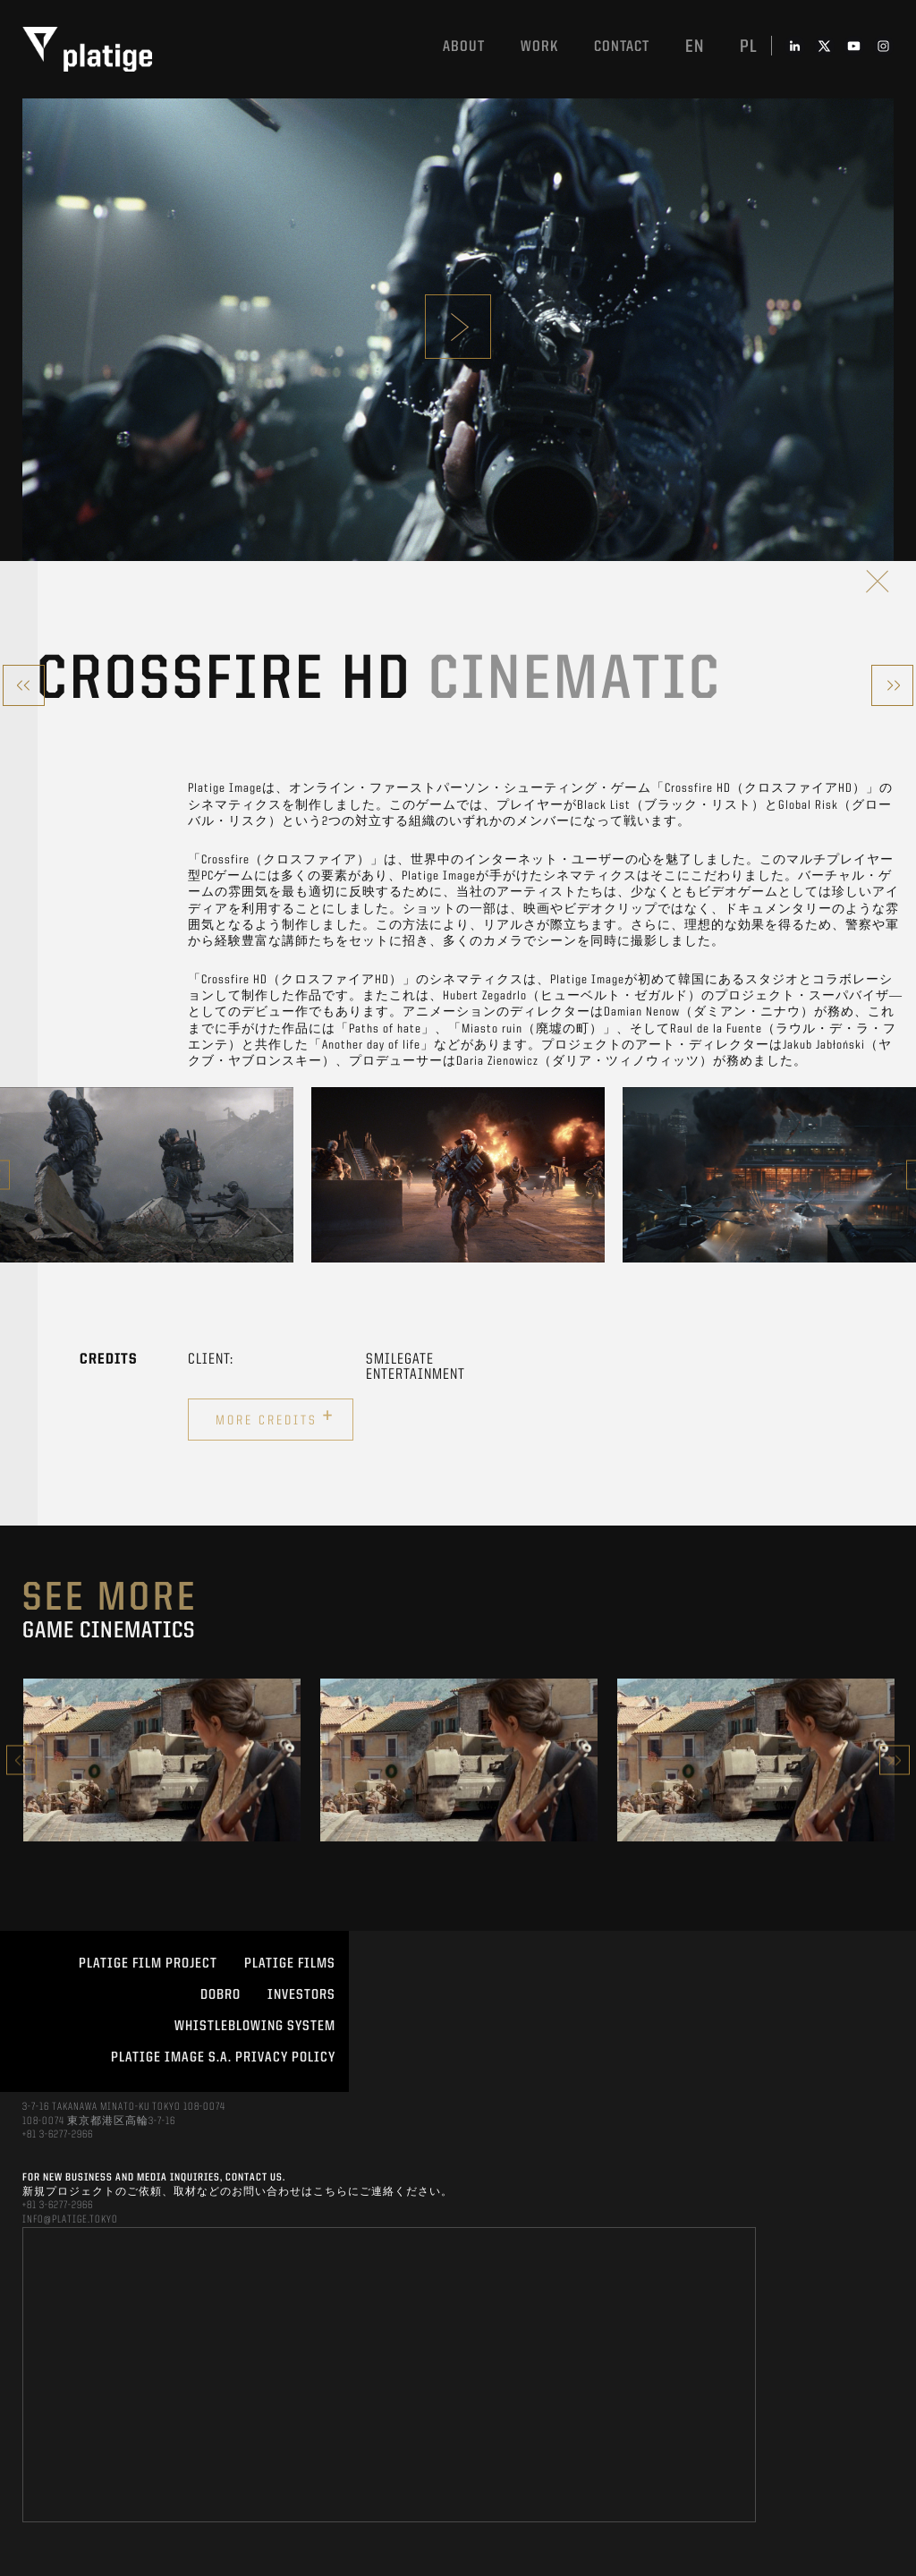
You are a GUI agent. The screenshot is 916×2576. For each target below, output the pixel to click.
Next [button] (894, 1760)
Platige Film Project (148, 1964)
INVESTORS (301, 1995)
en (694, 47)
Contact (621, 47)
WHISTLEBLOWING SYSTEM (254, 2026)
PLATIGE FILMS (289, 1964)
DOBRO (220, 1995)
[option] (146, 1174)
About (464, 47)
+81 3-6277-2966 (57, 2135)
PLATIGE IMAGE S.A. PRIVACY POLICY (223, 2058)
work (539, 47)
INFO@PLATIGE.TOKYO (70, 2220)
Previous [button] (21, 1760)
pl (749, 47)
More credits (275, 1417)
